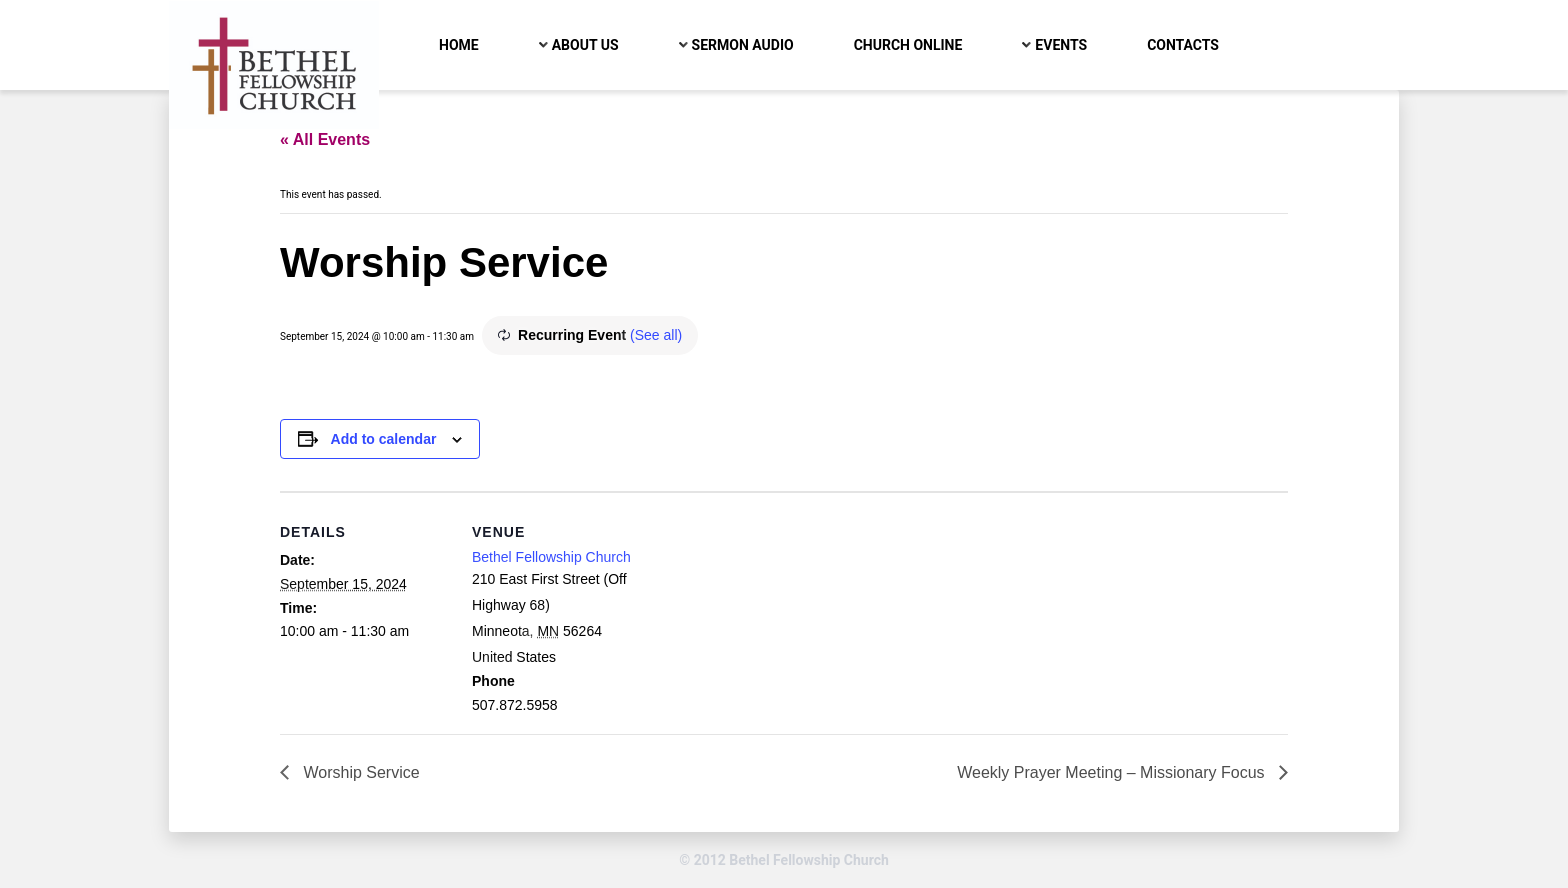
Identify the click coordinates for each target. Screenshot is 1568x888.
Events (1061, 45)
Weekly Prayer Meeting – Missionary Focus (1113, 772)
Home (459, 45)
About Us (585, 45)
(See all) (656, 335)
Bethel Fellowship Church (551, 557)
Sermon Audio (743, 45)
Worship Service (359, 772)
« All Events (325, 139)
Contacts (1183, 45)
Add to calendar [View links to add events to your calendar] (384, 439)
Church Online (908, 45)
